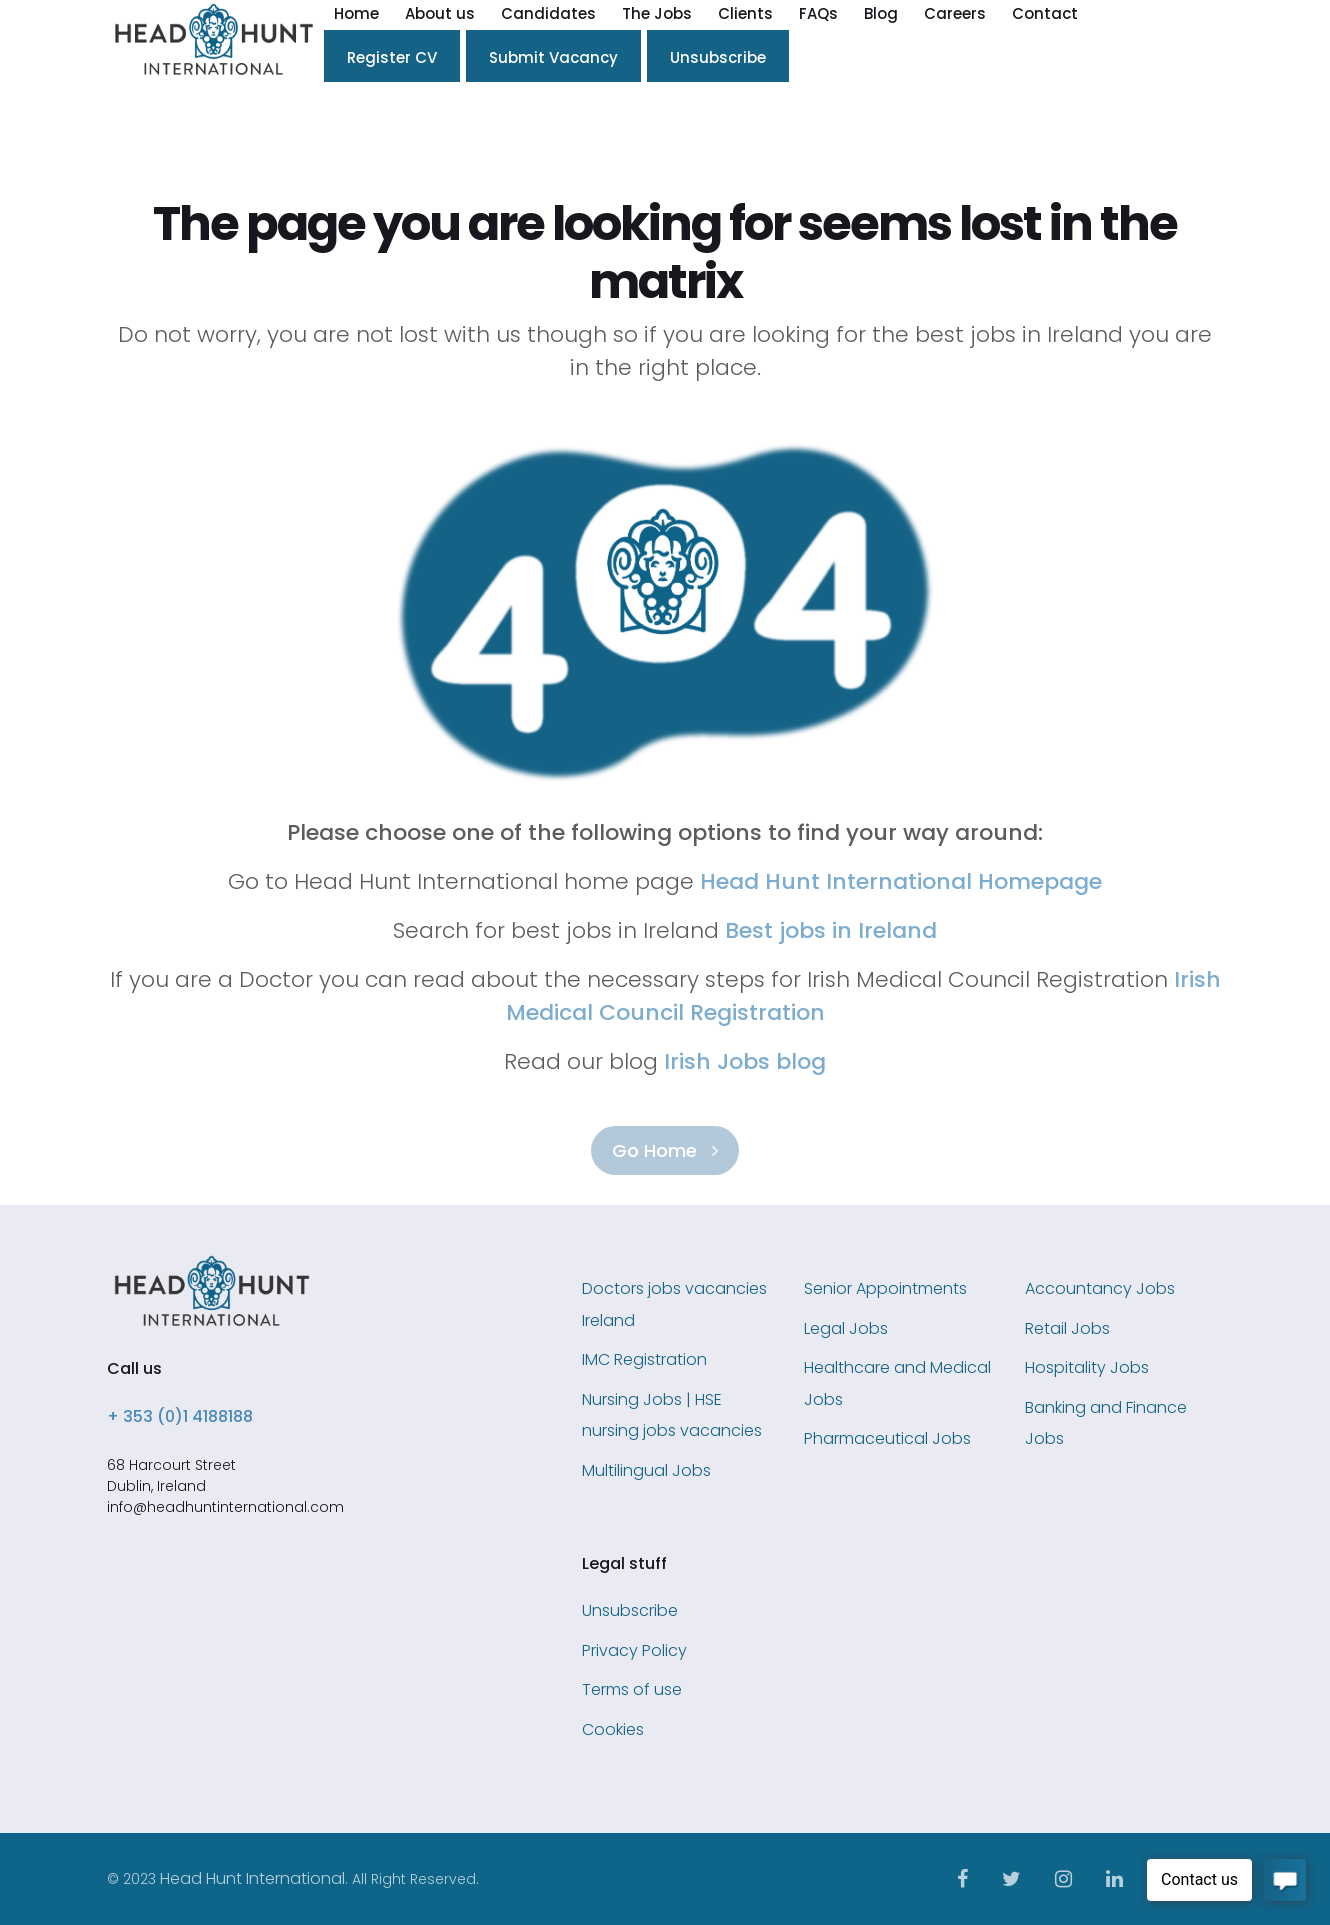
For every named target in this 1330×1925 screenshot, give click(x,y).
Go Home (665, 1150)
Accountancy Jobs (1100, 1288)
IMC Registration (644, 1359)
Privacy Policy (634, 1650)
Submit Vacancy (553, 57)
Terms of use (632, 1689)
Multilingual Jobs (646, 1470)
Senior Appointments (885, 1288)
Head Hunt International (252, 1878)
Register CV (392, 57)
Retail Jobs (1067, 1328)
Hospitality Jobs (1087, 1367)
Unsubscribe (718, 57)
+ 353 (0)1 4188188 (180, 1416)
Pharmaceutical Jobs (887, 1438)
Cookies (613, 1729)
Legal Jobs (846, 1328)
